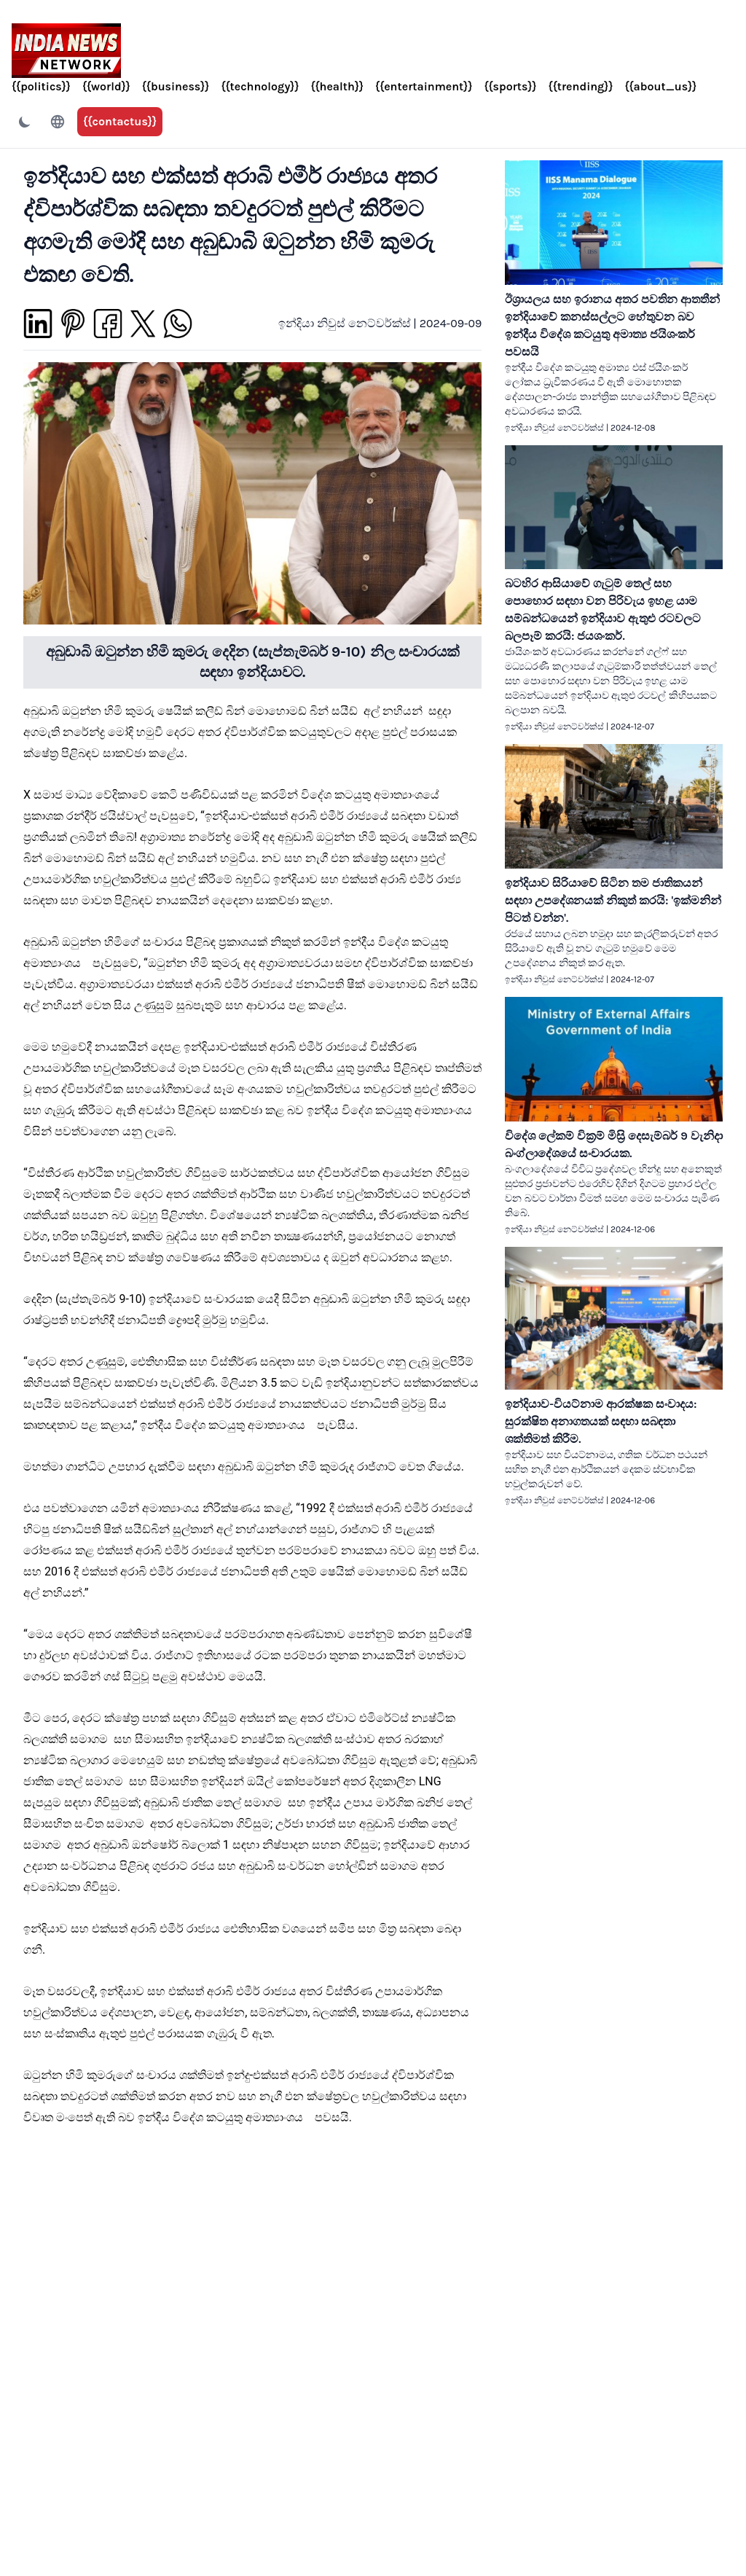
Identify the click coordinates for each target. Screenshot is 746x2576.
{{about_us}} (660, 86)
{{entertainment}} (423, 86)
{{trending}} (581, 86)
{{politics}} (41, 86)
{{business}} (176, 86)
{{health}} (337, 86)
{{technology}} (260, 86)
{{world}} (106, 86)
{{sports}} (510, 86)
